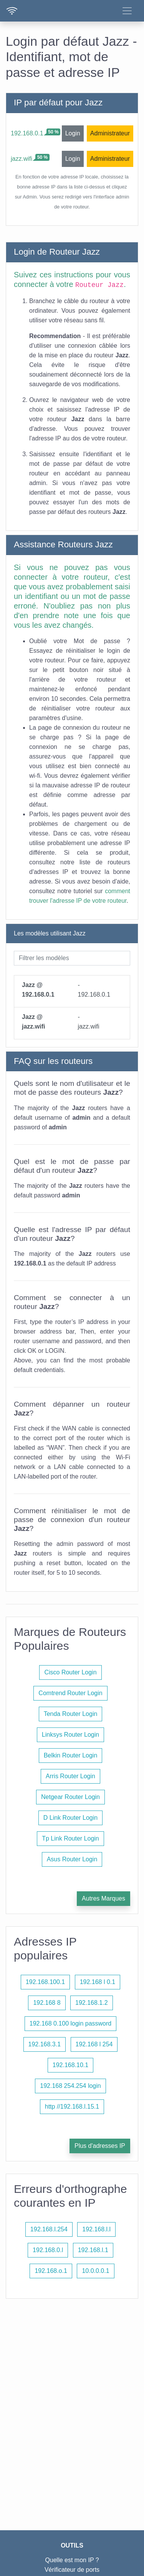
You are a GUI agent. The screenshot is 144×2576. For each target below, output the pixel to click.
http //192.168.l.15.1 (72, 2106)
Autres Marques (103, 1898)
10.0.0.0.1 (95, 2271)
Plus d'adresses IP (99, 2145)
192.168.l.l (96, 2229)
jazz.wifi (21, 158)
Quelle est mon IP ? (72, 2560)
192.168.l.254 (49, 2229)
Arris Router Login (70, 1776)
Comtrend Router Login (70, 1693)
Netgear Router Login (70, 1797)
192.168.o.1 (51, 2271)
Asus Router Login (72, 1859)
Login (72, 133)
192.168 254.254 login (70, 2085)
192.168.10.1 (70, 2065)
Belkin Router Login (71, 1755)
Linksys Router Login (70, 1734)
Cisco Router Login (70, 1672)
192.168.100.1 (45, 1982)
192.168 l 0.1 (98, 1982)
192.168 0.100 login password (71, 2023)
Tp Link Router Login (70, 1838)
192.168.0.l (48, 2250)
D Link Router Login (70, 1817)
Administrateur (110, 133)
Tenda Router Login (71, 1714)
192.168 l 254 (94, 2044)
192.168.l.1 (93, 2250)
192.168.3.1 (44, 2044)
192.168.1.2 (91, 2002)
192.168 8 (46, 2002)
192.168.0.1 (27, 133)
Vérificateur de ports (72, 2569)
